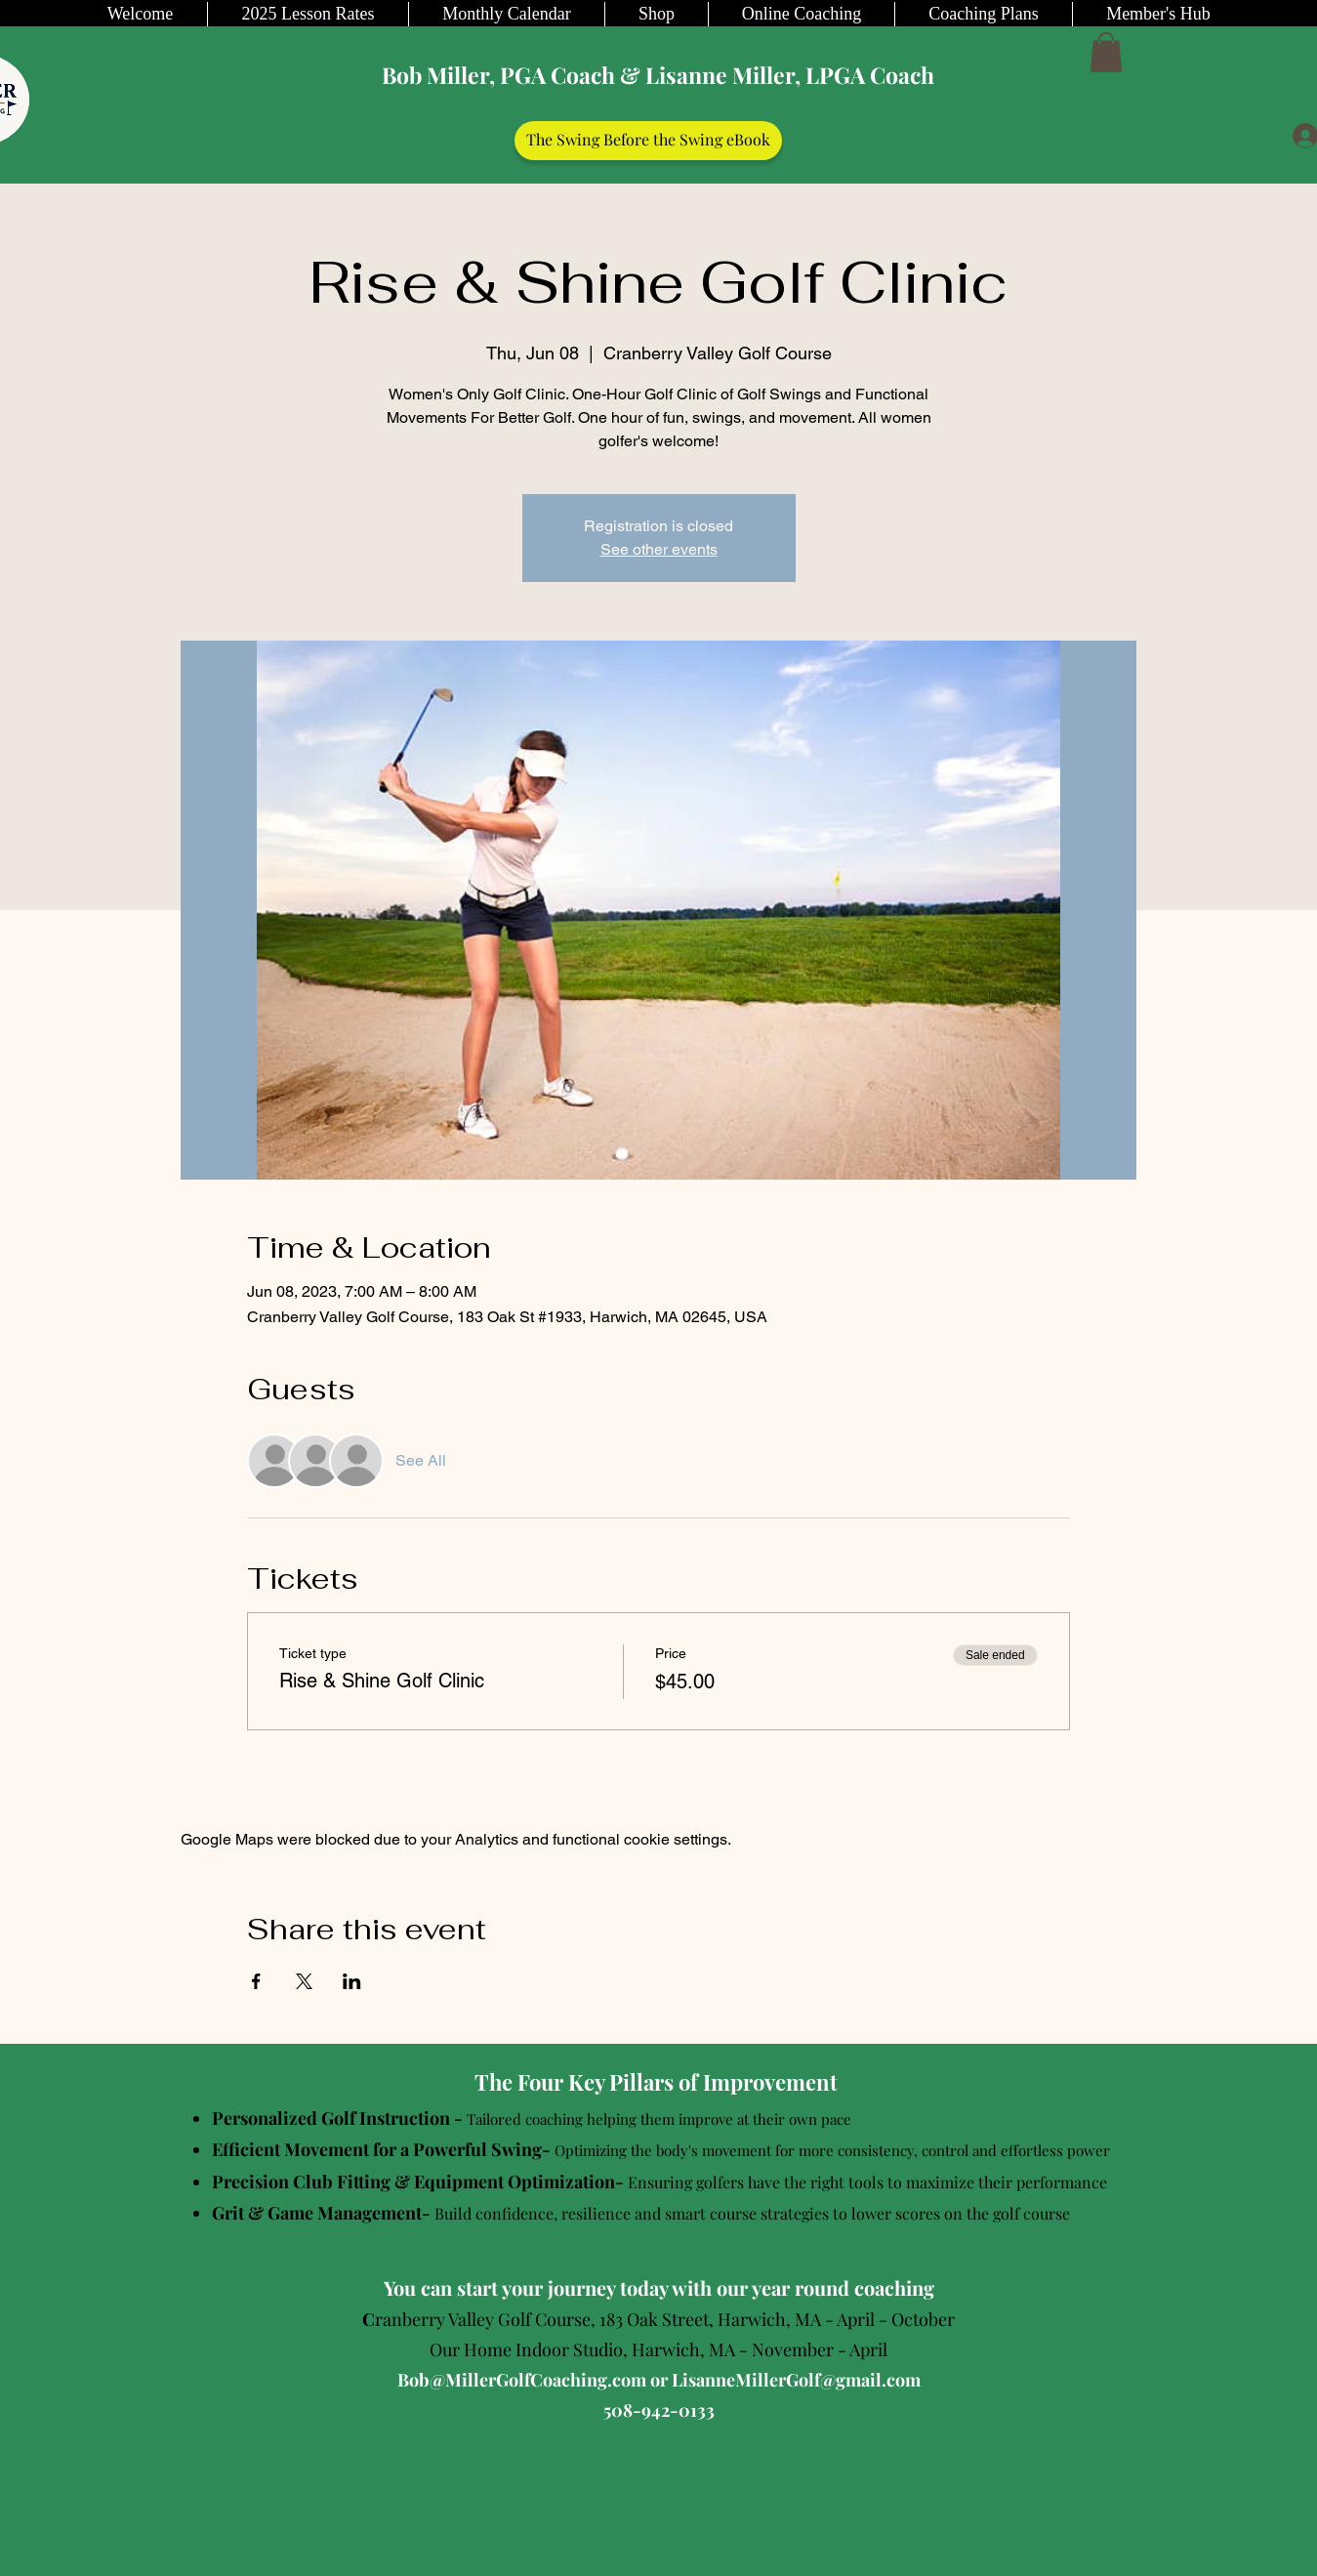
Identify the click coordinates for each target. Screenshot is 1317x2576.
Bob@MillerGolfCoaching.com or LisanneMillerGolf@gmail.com (659, 2379)
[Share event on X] (304, 1981)
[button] (1106, 52)
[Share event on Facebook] (256, 1981)
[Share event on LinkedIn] (352, 1981)
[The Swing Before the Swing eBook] (648, 140)
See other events (659, 549)
